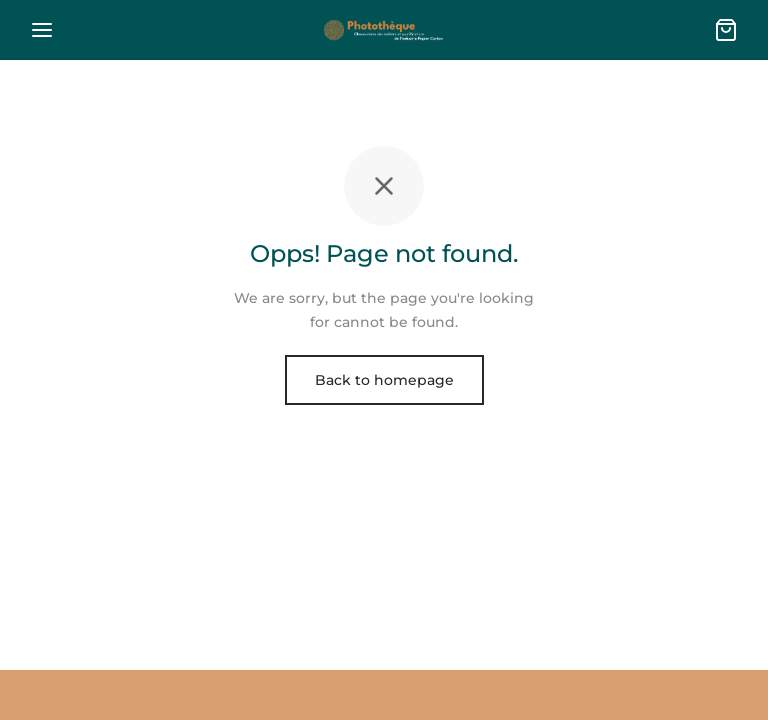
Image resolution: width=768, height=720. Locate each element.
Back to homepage (384, 380)
